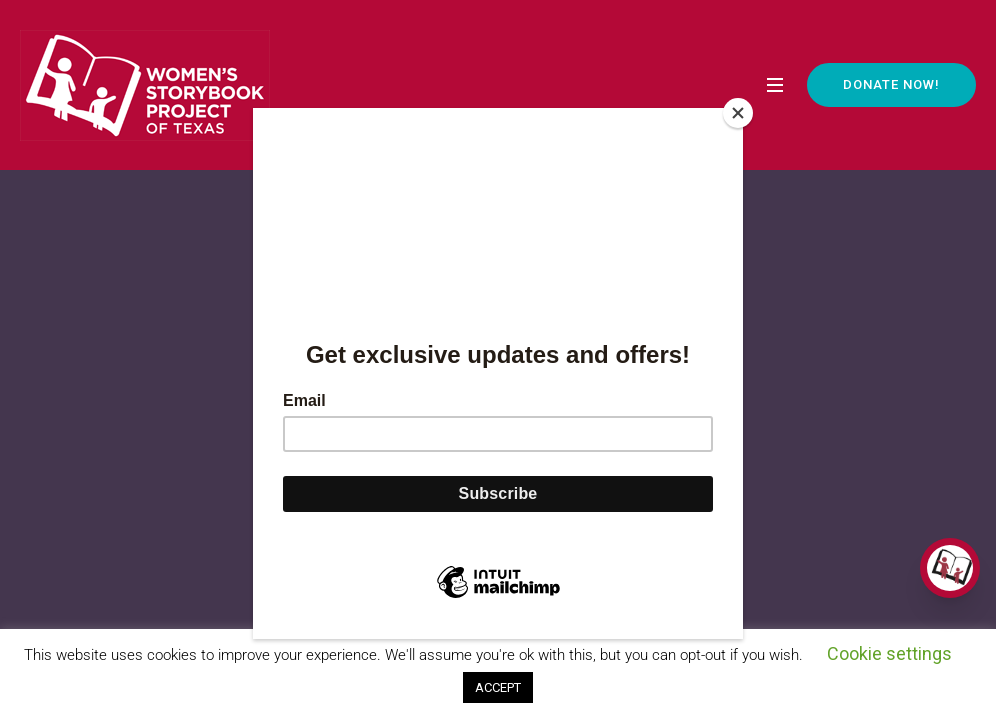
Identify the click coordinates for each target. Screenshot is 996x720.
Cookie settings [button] (889, 653)
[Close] (738, 113)
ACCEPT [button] (498, 687)
